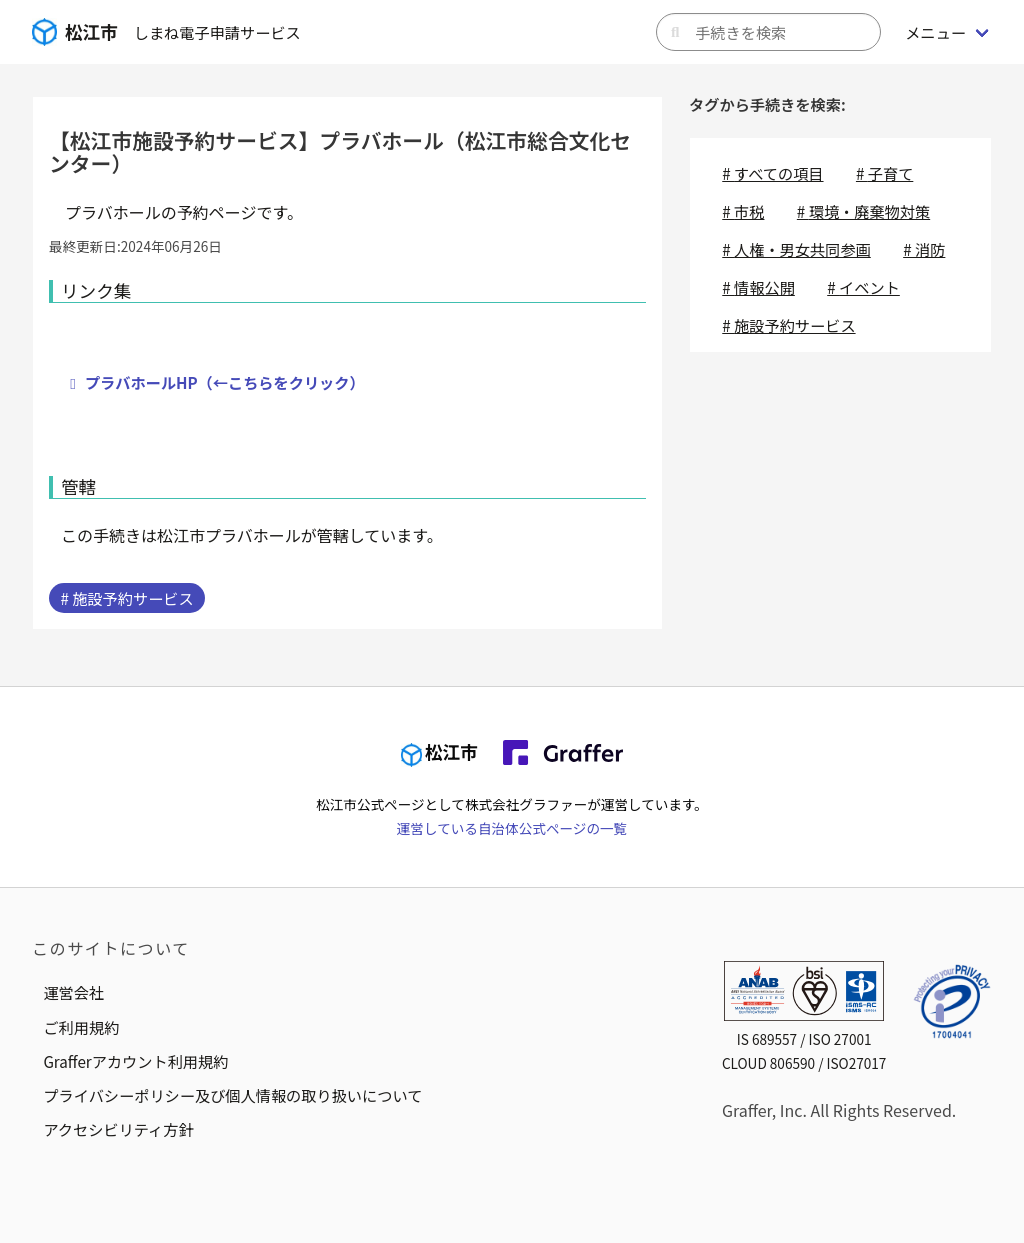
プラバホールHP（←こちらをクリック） (225, 382)
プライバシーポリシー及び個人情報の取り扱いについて (232, 1095)
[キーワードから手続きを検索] (768, 32)
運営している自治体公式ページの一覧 (512, 828)
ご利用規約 (81, 1027)
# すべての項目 (772, 173)
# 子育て (884, 173)
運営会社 (73, 992)
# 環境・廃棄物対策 (863, 211)
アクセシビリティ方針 (118, 1129)
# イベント (863, 287)
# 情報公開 (758, 287)
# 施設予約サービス (126, 598)
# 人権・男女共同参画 (796, 249)
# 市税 (743, 211)
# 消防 (924, 249)
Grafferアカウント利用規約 (135, 1061)
